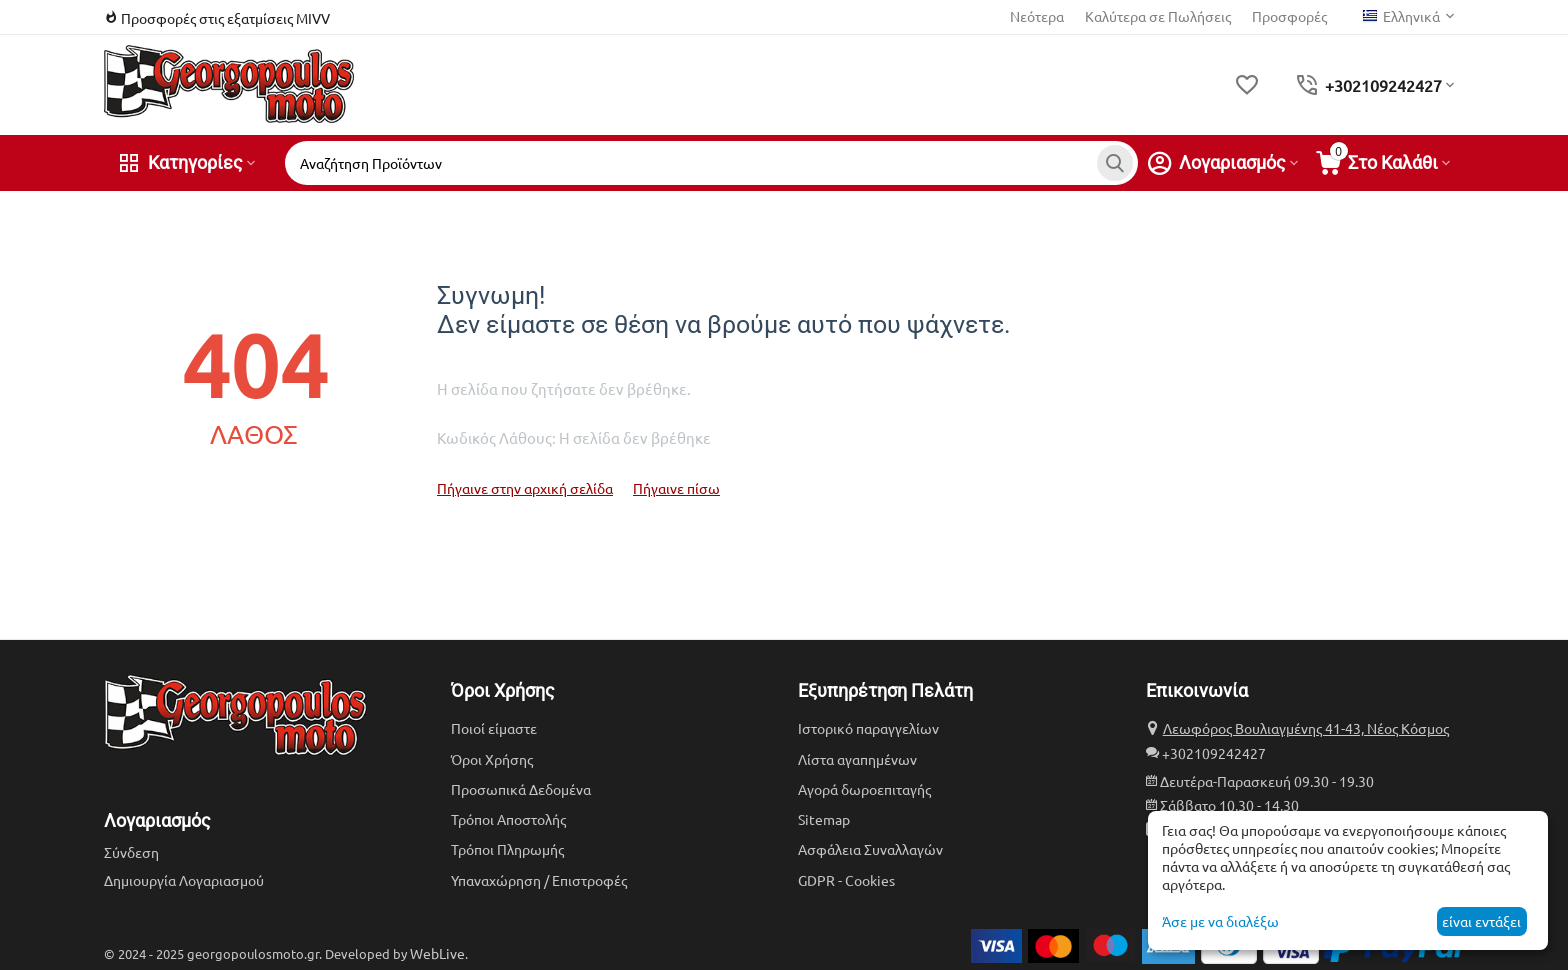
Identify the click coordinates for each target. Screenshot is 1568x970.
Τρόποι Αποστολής (508, 819)
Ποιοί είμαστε (494, 728)
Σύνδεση (131, 852)
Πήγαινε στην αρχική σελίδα (525, 488)
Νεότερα (1037, 16)
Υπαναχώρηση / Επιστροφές (539, 880)
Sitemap (824, 819)
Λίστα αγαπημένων (857, 759)
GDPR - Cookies (846, 880)
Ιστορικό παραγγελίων (868, 728)
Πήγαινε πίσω (676, 488)
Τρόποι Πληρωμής (507, 849)
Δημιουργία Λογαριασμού (184, 880)
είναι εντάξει (1481, 921)
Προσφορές (1289, 16)
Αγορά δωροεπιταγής (864, 789)
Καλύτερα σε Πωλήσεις (1158, 16)
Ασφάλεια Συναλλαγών (870, 849)
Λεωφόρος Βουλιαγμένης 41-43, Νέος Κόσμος (1306, 728)
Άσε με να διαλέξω (1220, 921)
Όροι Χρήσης (492, 759)
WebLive (437, 953)
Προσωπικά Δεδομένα (521, 789)
